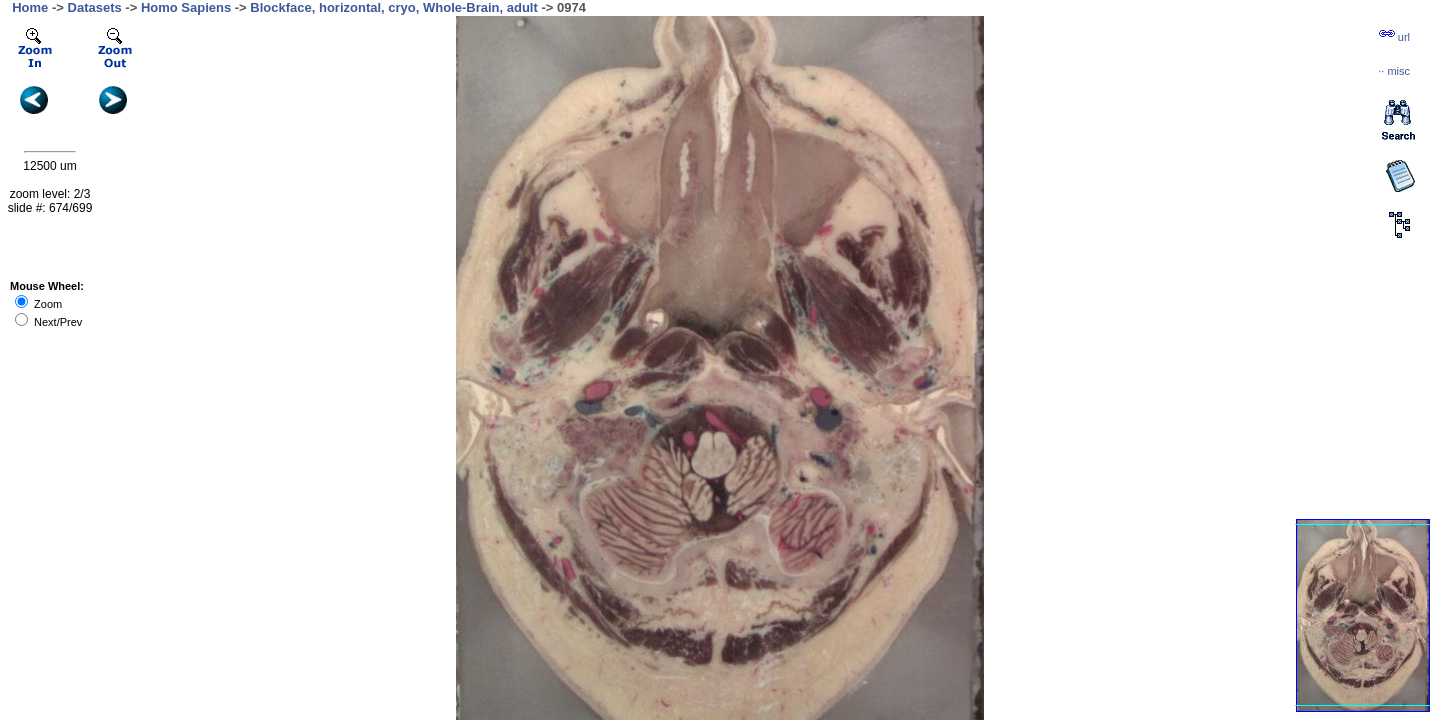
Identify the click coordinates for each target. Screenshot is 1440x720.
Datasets (95, 7)
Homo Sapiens (186, 7)
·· (1394, 71)
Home (30, 7)
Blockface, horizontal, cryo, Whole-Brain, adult (394, 7)
